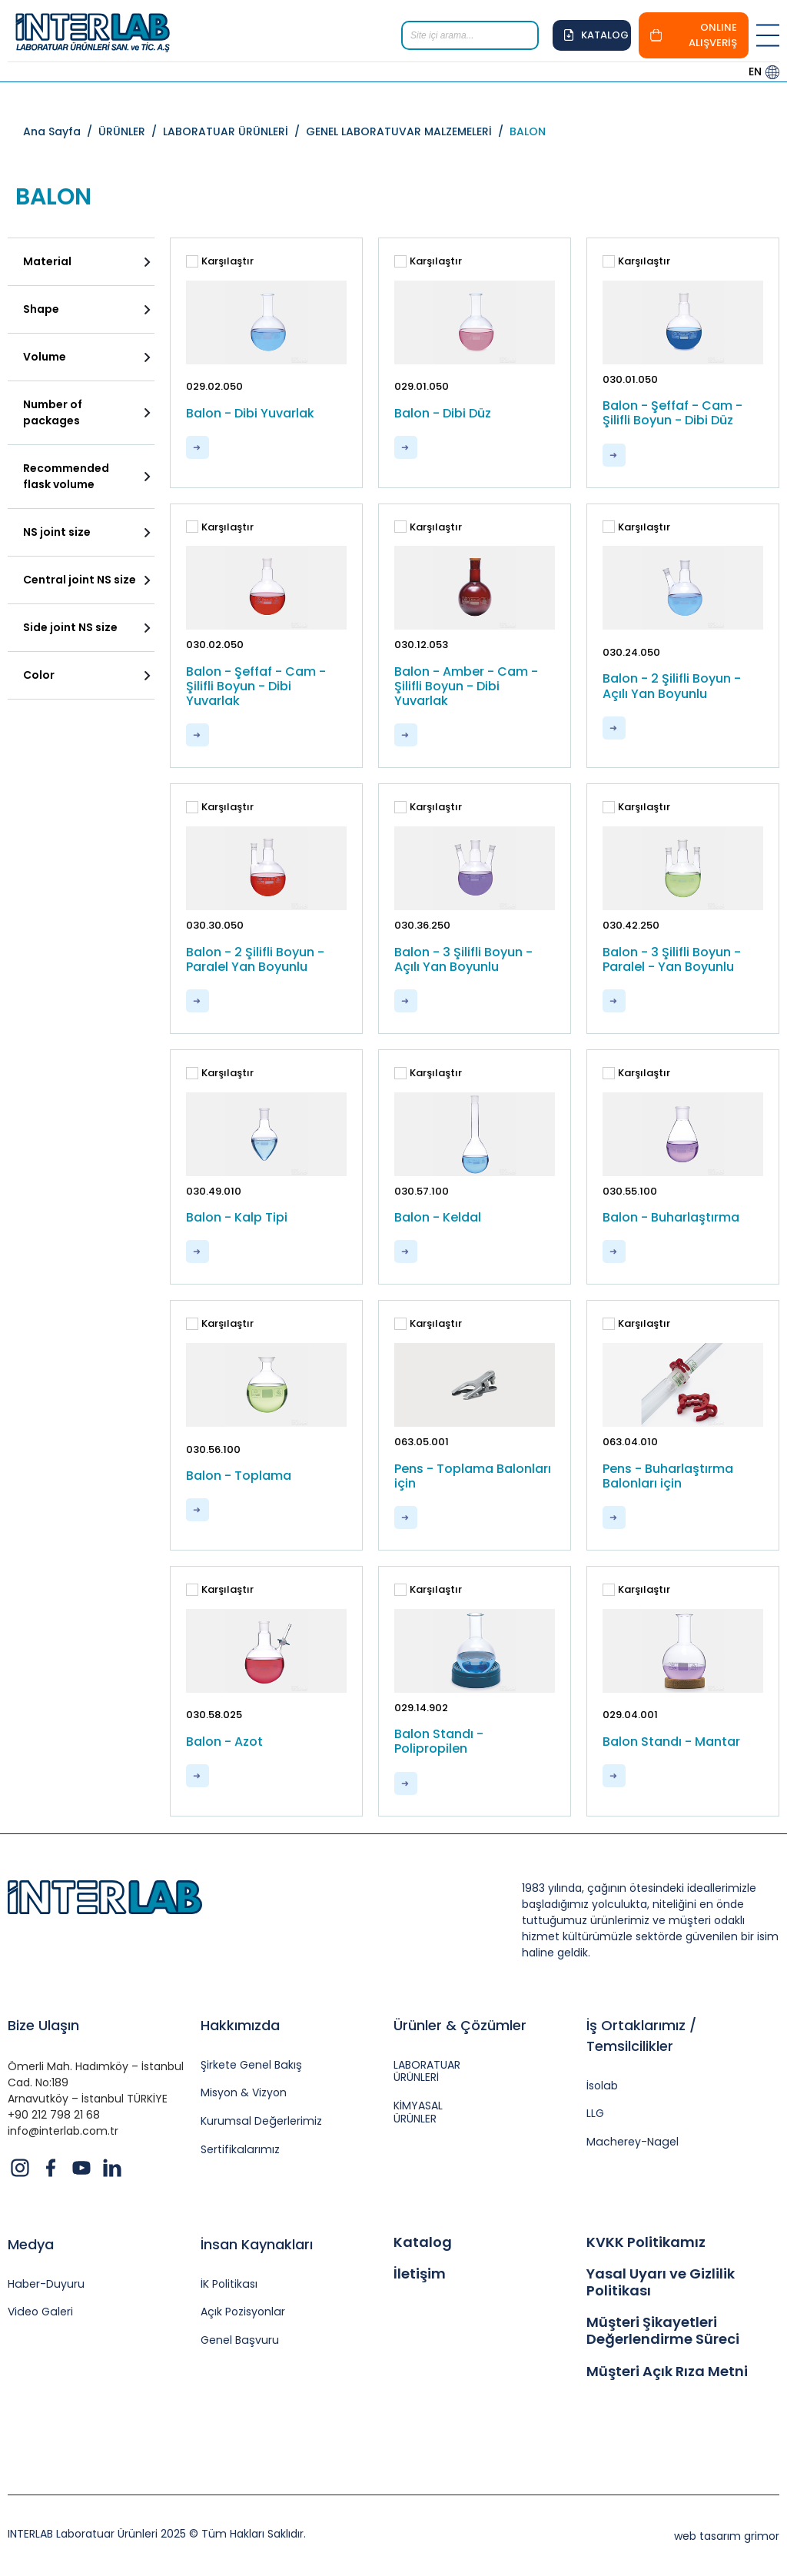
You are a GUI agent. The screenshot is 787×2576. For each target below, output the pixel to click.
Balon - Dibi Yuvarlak (250, 413)
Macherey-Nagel (631, 2142)
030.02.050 (215, 644)
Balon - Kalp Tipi (236, 1217)
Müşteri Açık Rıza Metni (667, 2371)
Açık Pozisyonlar (242, 2311)
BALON (528, 131)
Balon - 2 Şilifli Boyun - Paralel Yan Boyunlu (255, 959)
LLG (595, 2113)
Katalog (423, 2242)
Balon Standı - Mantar (671, 1741)
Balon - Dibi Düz (442, 413)
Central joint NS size (79, 579)
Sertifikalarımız (239, 2149)
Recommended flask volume (66, 476)
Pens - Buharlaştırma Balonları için (668, 1476)
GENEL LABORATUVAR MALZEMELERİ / (408, 131)
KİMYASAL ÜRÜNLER (418, 2112)
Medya (31, 2244)
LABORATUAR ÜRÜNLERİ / (234, 131)
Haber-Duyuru (46, 2284)
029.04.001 (630, 1714)
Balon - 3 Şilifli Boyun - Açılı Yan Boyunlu (463, 959)
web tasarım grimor (726, 2536)
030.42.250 (631, 925)
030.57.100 (421, 1191)
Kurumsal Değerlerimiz (260, 2121)
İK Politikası (229, 2284)
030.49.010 (213, 1191)
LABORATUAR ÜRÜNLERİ (427, 2072)
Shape (41, 309)
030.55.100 (630, 1191)
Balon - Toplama (238, 1475)
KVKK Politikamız (646, 2242)
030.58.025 (214, 1714)
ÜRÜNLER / (130, 131)
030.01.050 (630, 379)
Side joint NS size (70, 627)
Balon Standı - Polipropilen (438, 1741)
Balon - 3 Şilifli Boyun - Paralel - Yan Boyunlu (672, 959)
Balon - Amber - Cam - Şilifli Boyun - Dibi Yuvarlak (466, 686)
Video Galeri (39, 2311)
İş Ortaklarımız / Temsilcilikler (641, 2036)
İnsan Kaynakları (257, 2244)
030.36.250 (422, 925)
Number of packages (52, 412)
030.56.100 (213, 1449)
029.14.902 (421, 1707)
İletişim (420, 2273)
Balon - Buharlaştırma (671, 1217)
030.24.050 (631, 652)
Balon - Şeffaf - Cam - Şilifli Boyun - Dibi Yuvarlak (256, 686)
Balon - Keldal (437, 1217)
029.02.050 (214, 386)
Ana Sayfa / (60, 131)
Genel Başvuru (239, 2340)
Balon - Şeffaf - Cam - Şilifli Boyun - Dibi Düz (672, 412)
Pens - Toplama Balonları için (472, 1476)
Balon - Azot (224, 1741)
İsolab (601, 2085)
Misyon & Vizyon (244, 2092)
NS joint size (57, 532)
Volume (44, 356)
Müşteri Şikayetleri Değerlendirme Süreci (662, 2330)
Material (47, 261)
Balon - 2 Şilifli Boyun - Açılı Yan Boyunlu (672, 685)
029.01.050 (421, 386)
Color (39, 675)
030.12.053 (421, 644)
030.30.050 (215, 925)
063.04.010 (630, 1441)
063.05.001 (421, 1441)
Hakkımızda (240, 2025)
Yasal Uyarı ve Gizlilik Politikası (660, 2281)
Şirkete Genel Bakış (251, 2065)
